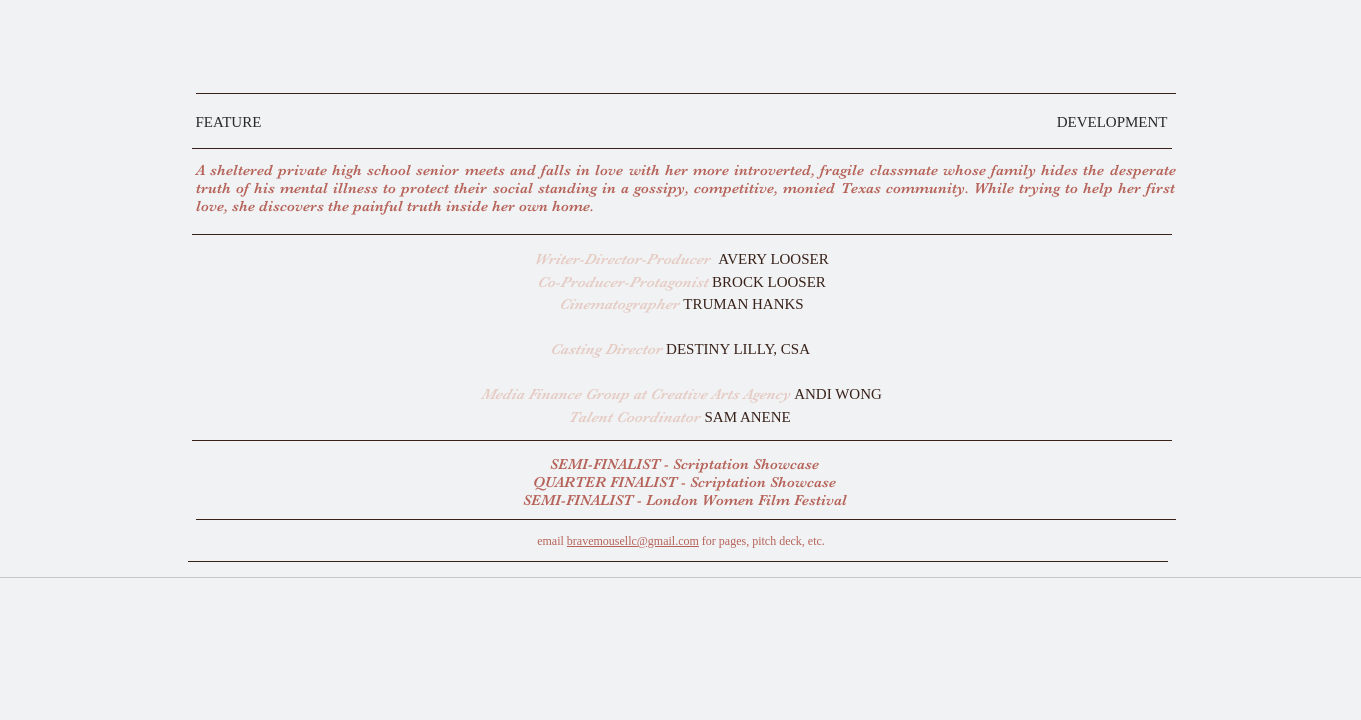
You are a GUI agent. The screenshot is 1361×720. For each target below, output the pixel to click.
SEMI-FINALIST (607, 464)
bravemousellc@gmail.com (633, 541)
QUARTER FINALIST (605, 482)
